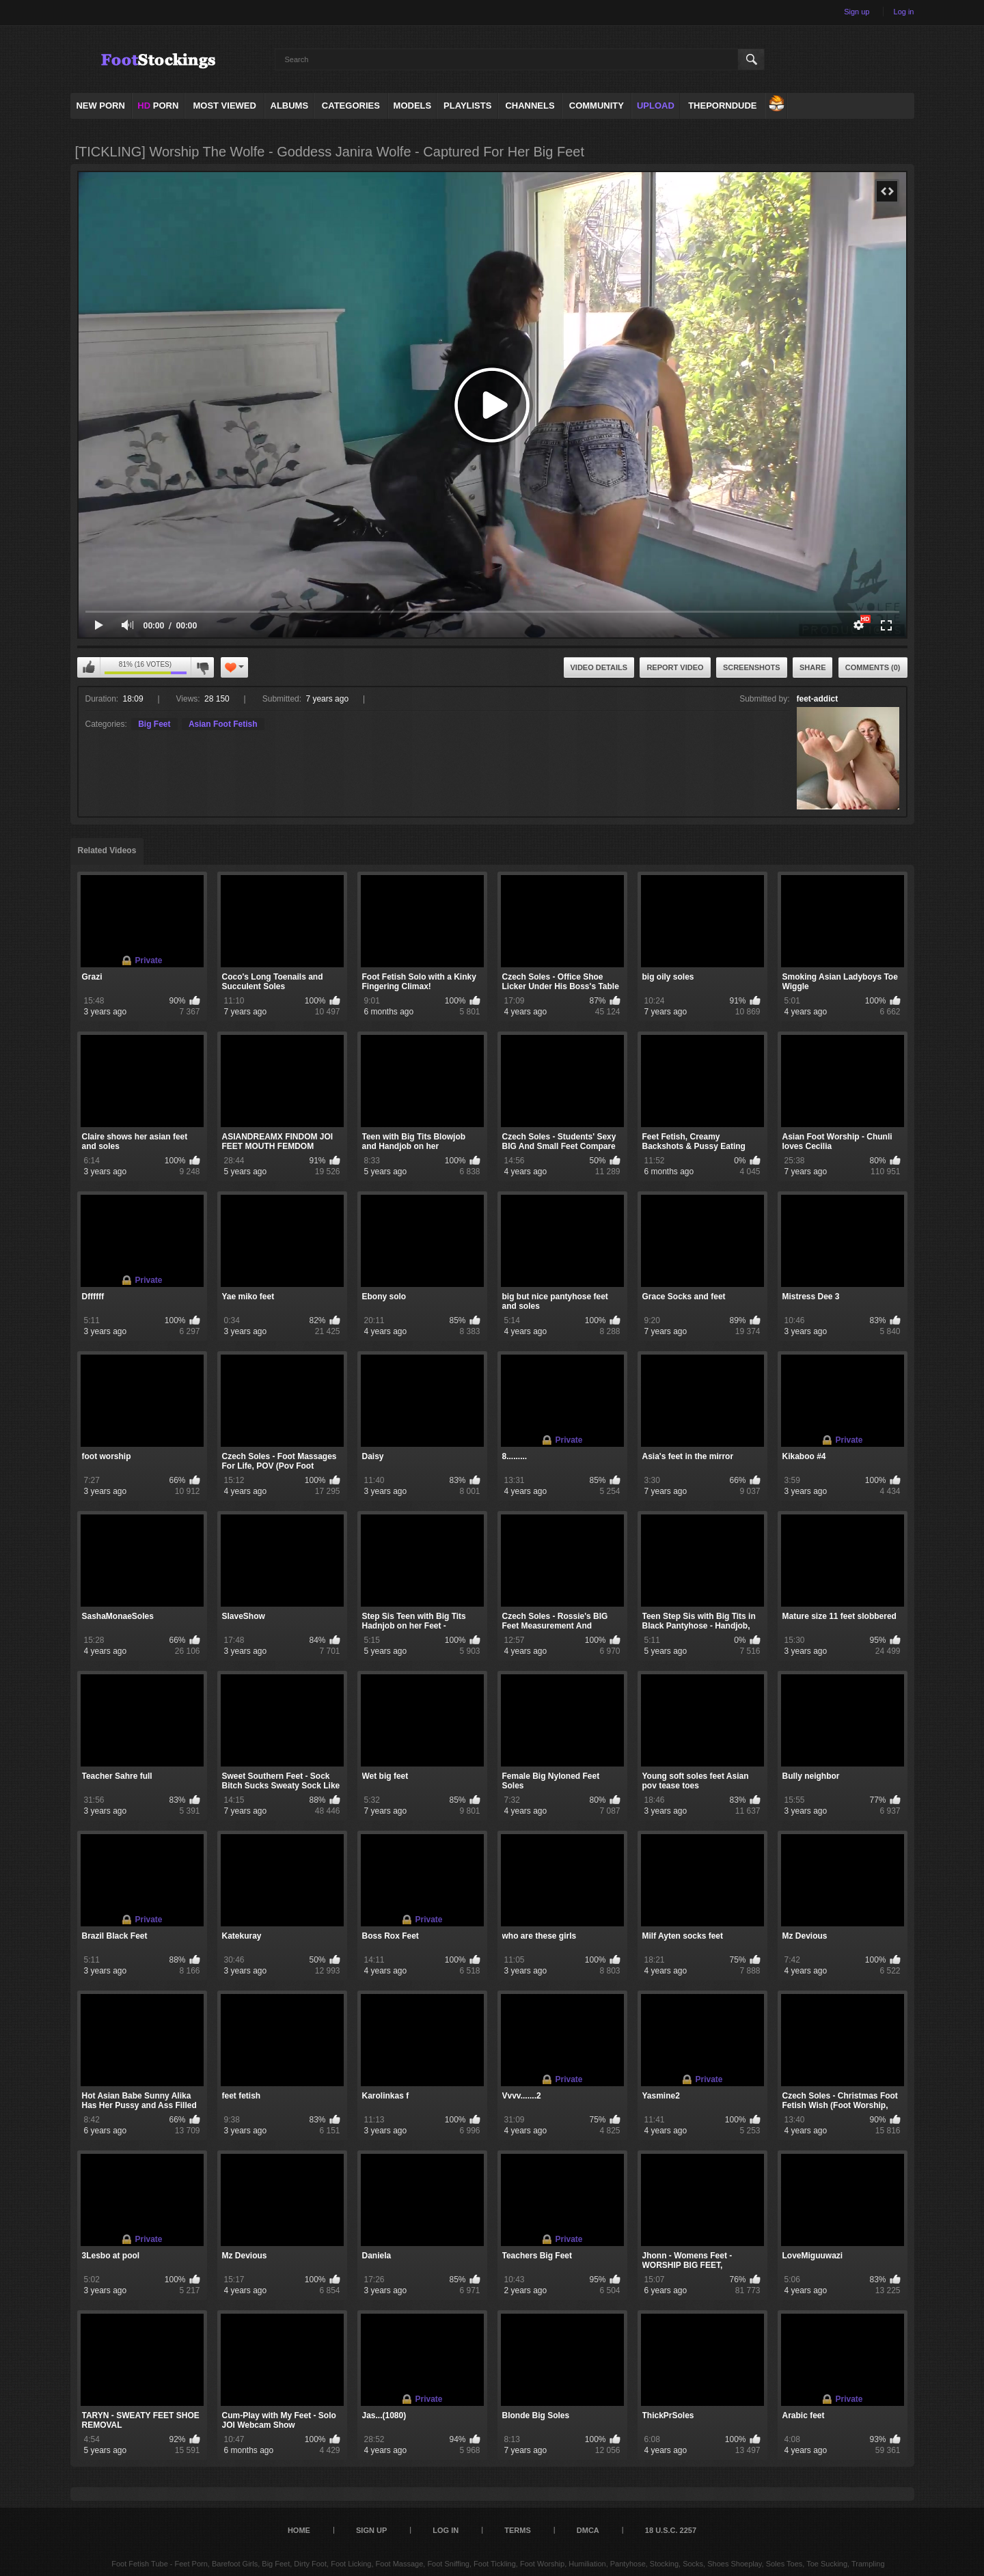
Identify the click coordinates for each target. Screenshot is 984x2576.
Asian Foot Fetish (223, 724)
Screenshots (751, 667)
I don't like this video (202, 667)
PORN (157, 105)
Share (813, 667)
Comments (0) (873, 667)
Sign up (856, 12)
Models (413, 105)
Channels (529, 105)
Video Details (599, 667)
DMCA (588, 2530)
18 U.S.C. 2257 (670, 2530)
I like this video (88, 667)
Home (299, 2530)
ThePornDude (722, 105)
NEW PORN (100, 105)
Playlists (467, 105)
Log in (904, 12)
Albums (290, 105)
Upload (655, 105)
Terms (517, 2530)
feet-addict (817, 699)
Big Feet (154, 724)
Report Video (674, 667)
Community (596, 105)
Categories (351, 105)
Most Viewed (224, 105)
